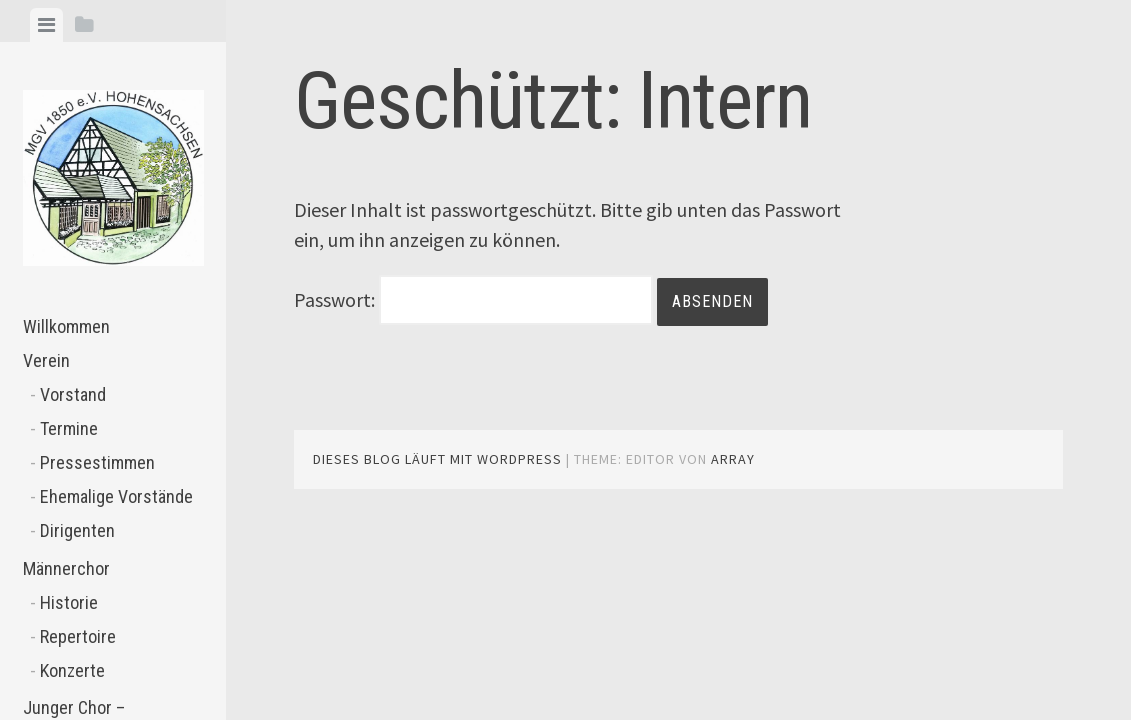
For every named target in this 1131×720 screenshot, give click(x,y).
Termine (69, 428)
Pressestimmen (97, 462)
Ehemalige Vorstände (116, 496)
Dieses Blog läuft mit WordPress (437, 459)
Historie (69, 602)
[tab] (46, 25)
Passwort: (473, 299)
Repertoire (78, 636)
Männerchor (66, 568)
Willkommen (66, 326)
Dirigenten (77, 530)
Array (733, 459)
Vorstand (73, 394)
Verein (46, 360)
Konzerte (72, 670)
